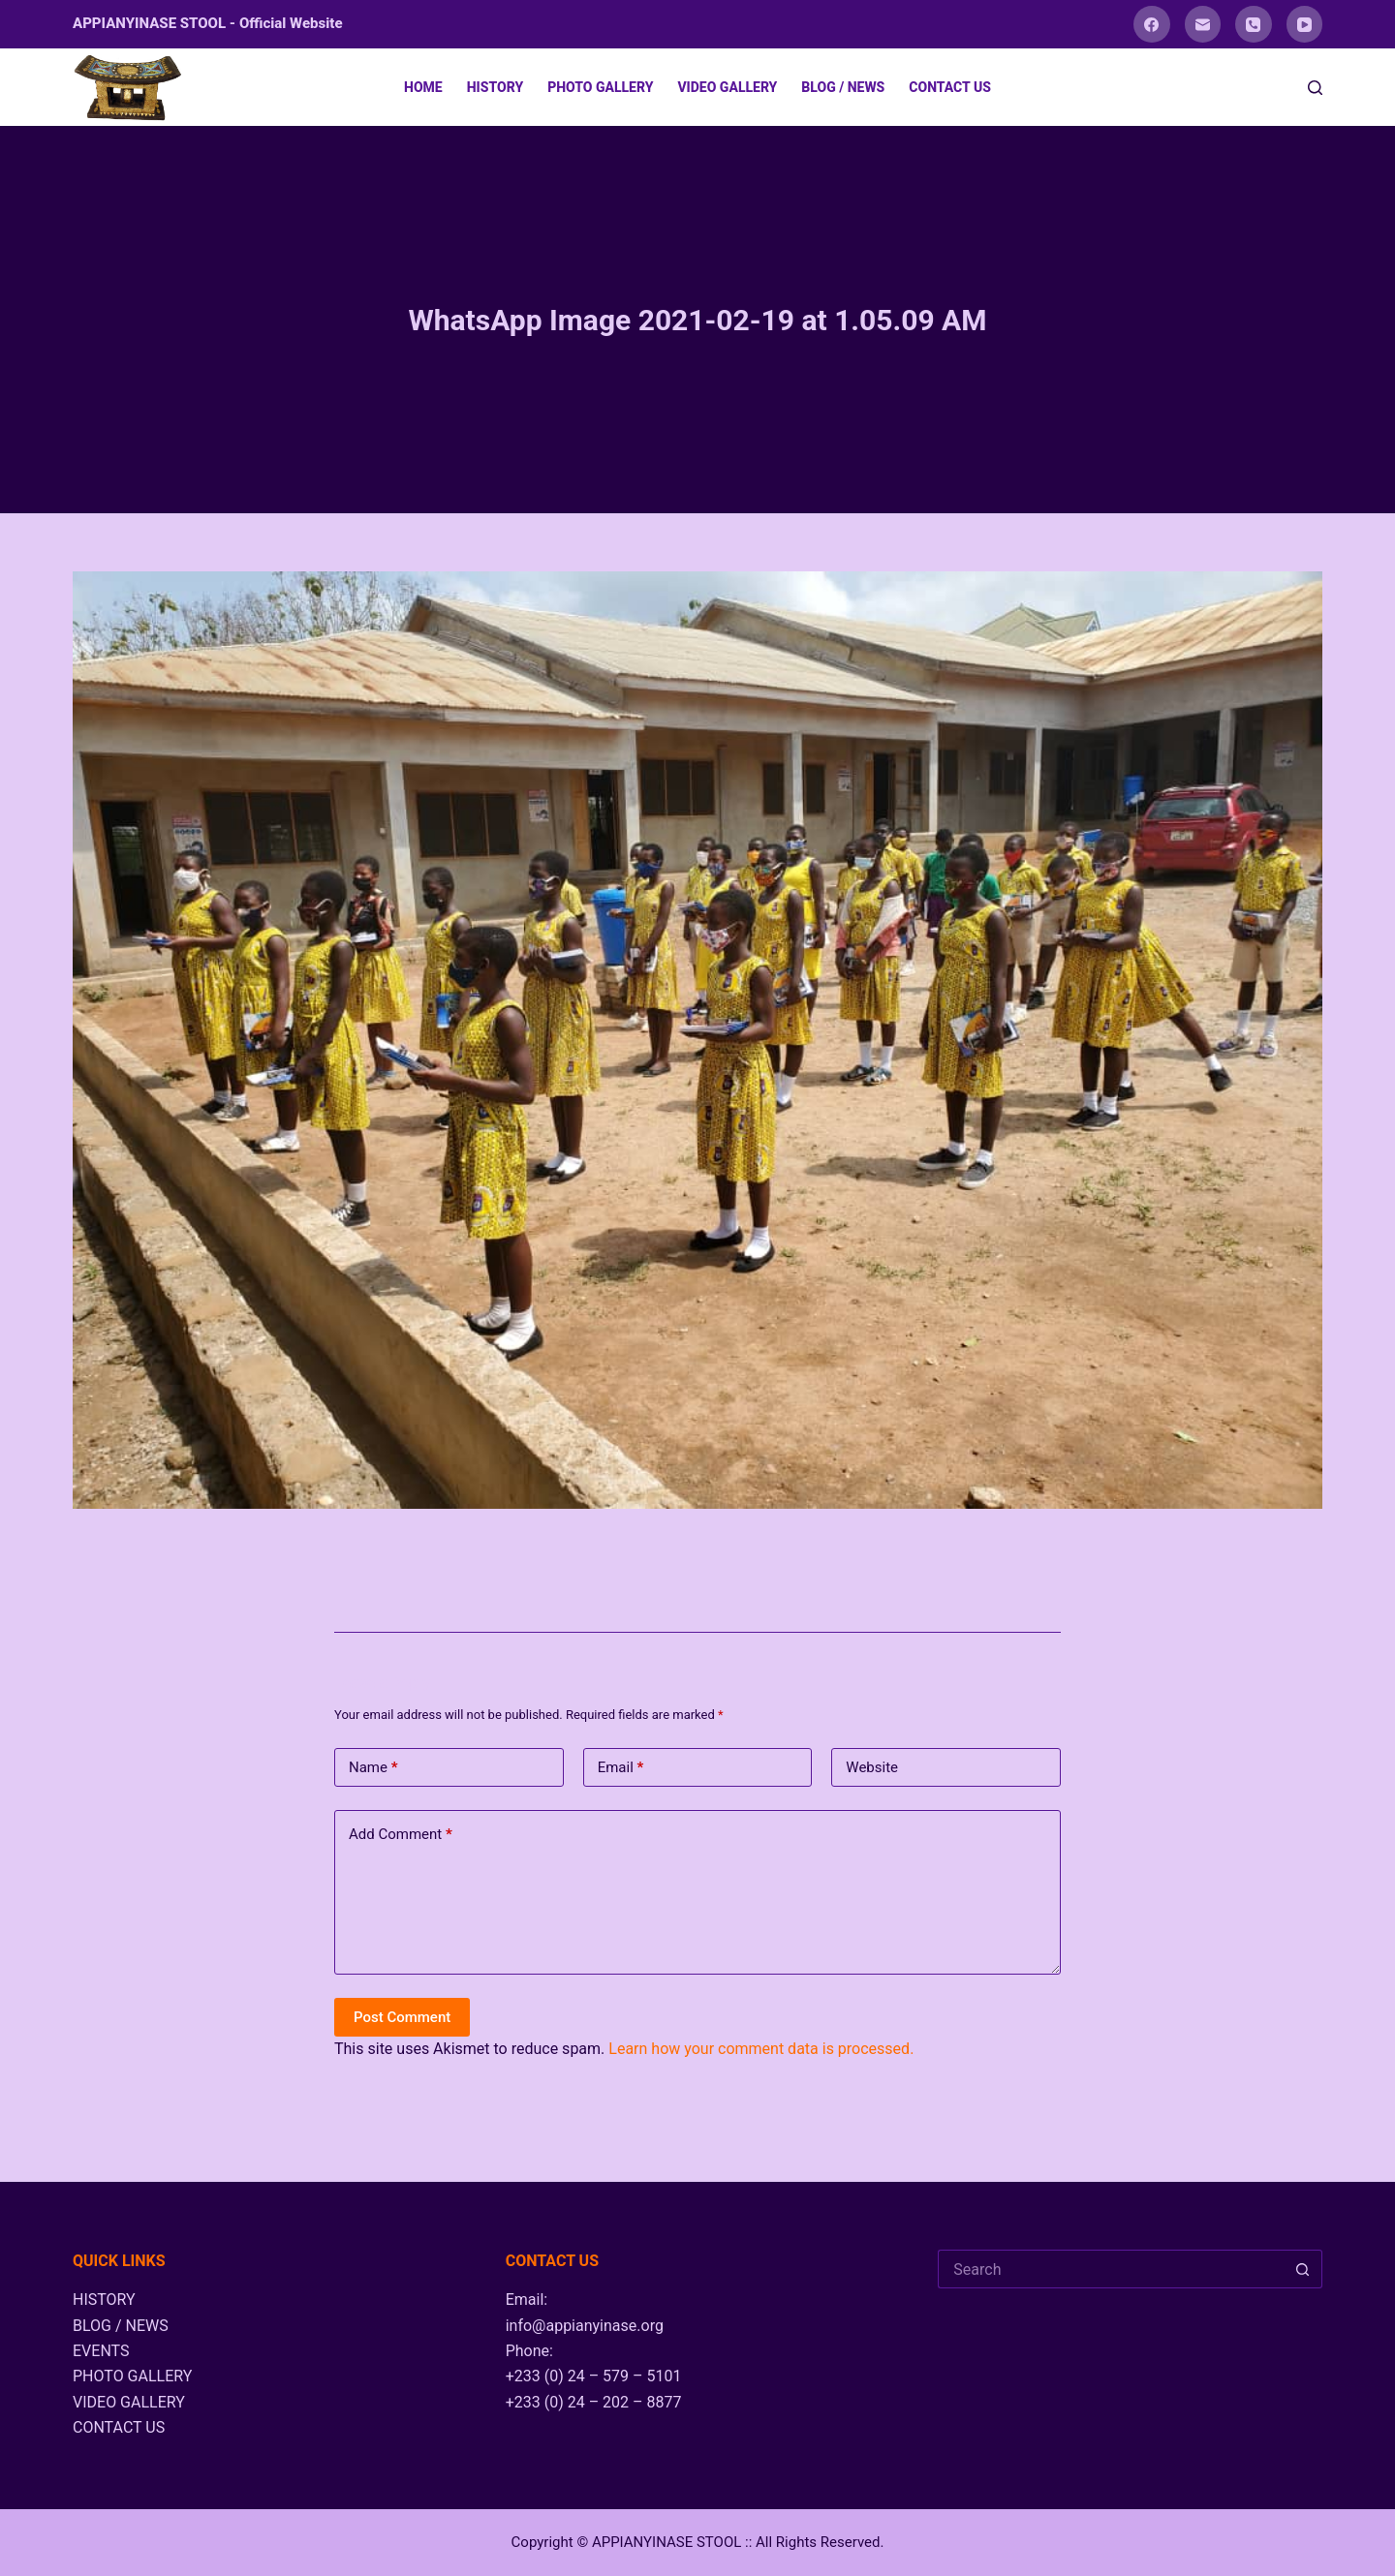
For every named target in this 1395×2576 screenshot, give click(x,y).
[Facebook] (1151, 24)
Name (373, 1768)
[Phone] (1253, 24)
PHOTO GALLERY (600, 87)
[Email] (1203, 24)
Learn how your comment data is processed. (761, 2048)
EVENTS (101, 2351)
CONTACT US (950, 87)
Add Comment (400, 1835)
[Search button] (1303, 2269)
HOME (423, 87)
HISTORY (495, 87)
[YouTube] (1304, 24)
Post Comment (402, 2017)
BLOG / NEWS (842, 87)
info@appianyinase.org (585, 2325)
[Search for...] (1111, 2269)
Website (872, 1767)
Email (621, 1768)
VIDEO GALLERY (727, 87)
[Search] (1315, 87)
